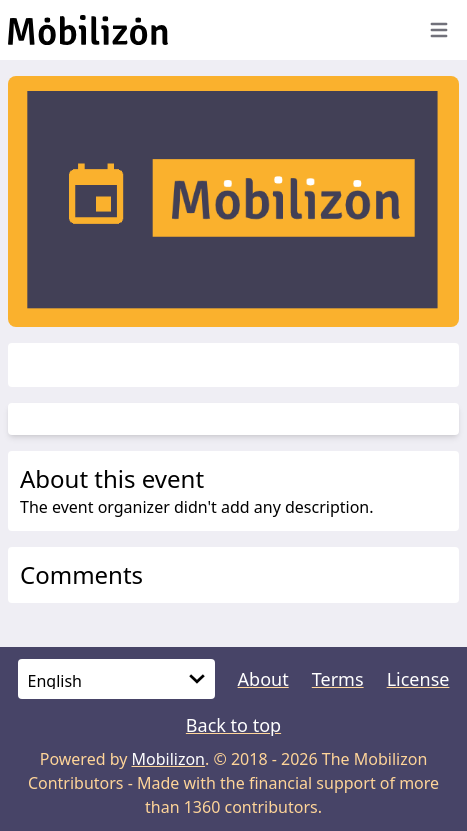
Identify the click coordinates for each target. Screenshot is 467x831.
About (263, 679)
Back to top (233, 725)
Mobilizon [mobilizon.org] (169, 759)
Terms (338, 679)
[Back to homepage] (207, 30)
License (418, 679)
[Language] (116, 679)
